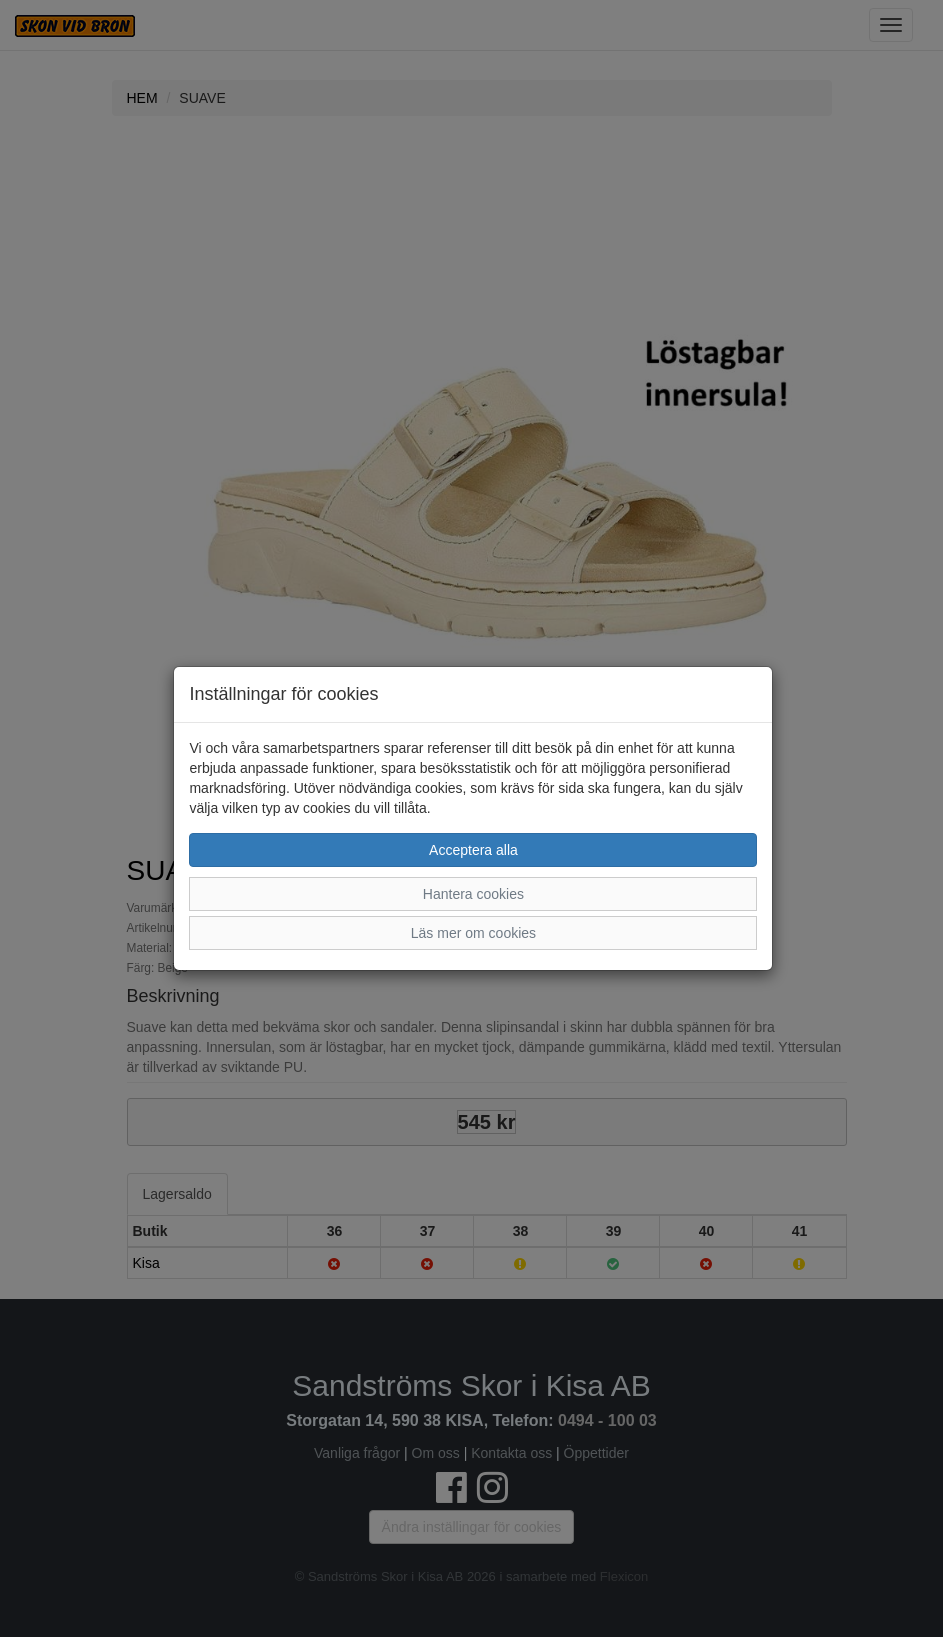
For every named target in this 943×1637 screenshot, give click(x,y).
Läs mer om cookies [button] (473, 933)
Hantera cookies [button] (473, 894)
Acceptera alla (473, 850)
